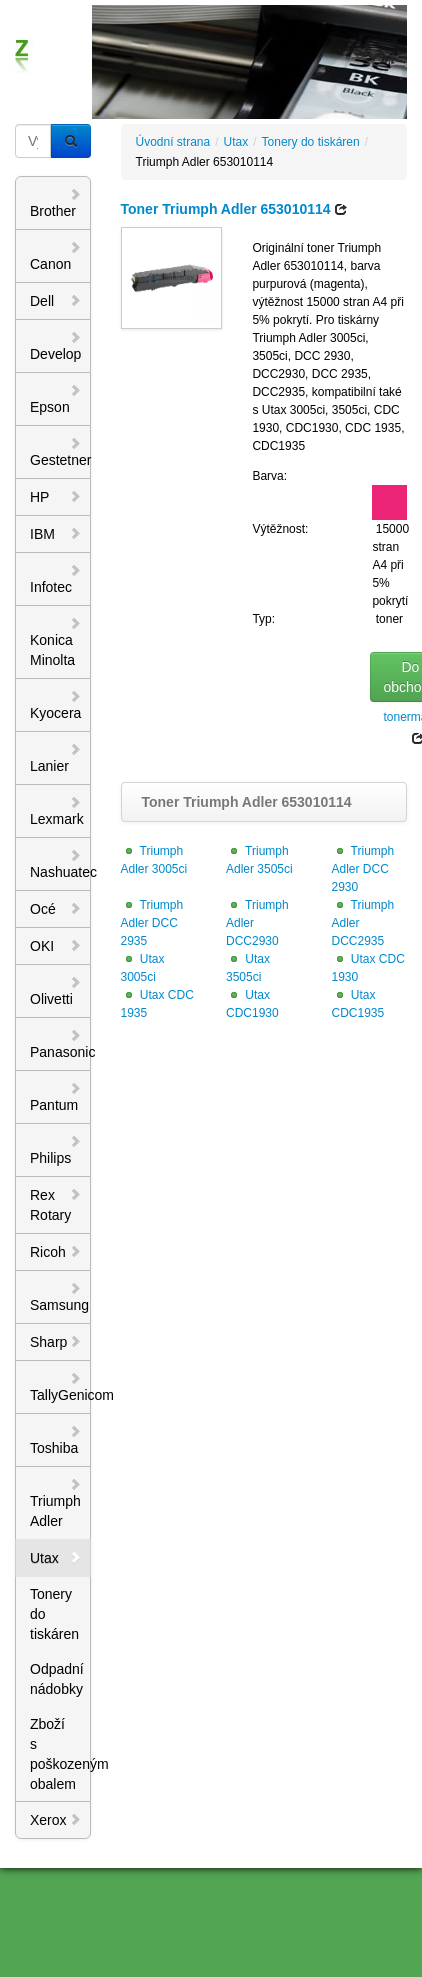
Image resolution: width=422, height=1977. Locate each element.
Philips (56, 1150)
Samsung (59, 1297)
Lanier (56, 758)
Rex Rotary (56, 1205)
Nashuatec (60, 864)
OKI (56, 946)
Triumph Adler (56, 1503)
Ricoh (56, 1252)
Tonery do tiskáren (54, 1614)
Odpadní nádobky (57, 1679)
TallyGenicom (60, 1387)
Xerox (56, 1820)
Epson (56, 399)
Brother (56, 203)
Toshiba (56, 1440)
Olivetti (56, 991)
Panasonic (60, 1044)
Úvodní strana (173, 142)
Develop (56, 346)
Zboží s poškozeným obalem (60, 1754)
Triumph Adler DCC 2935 (152, 923)
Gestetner (60, 452)
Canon (56, 256)
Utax (56, 1558)
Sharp (56, 1342)
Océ (56, 909)
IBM (56, 534)
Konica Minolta (56, 642)
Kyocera (56, 705)
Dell (56, 301)
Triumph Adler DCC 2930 (363, 869)
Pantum (56, 1097)
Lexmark (57, 811)
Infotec (56, 579)
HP (56, 497)
